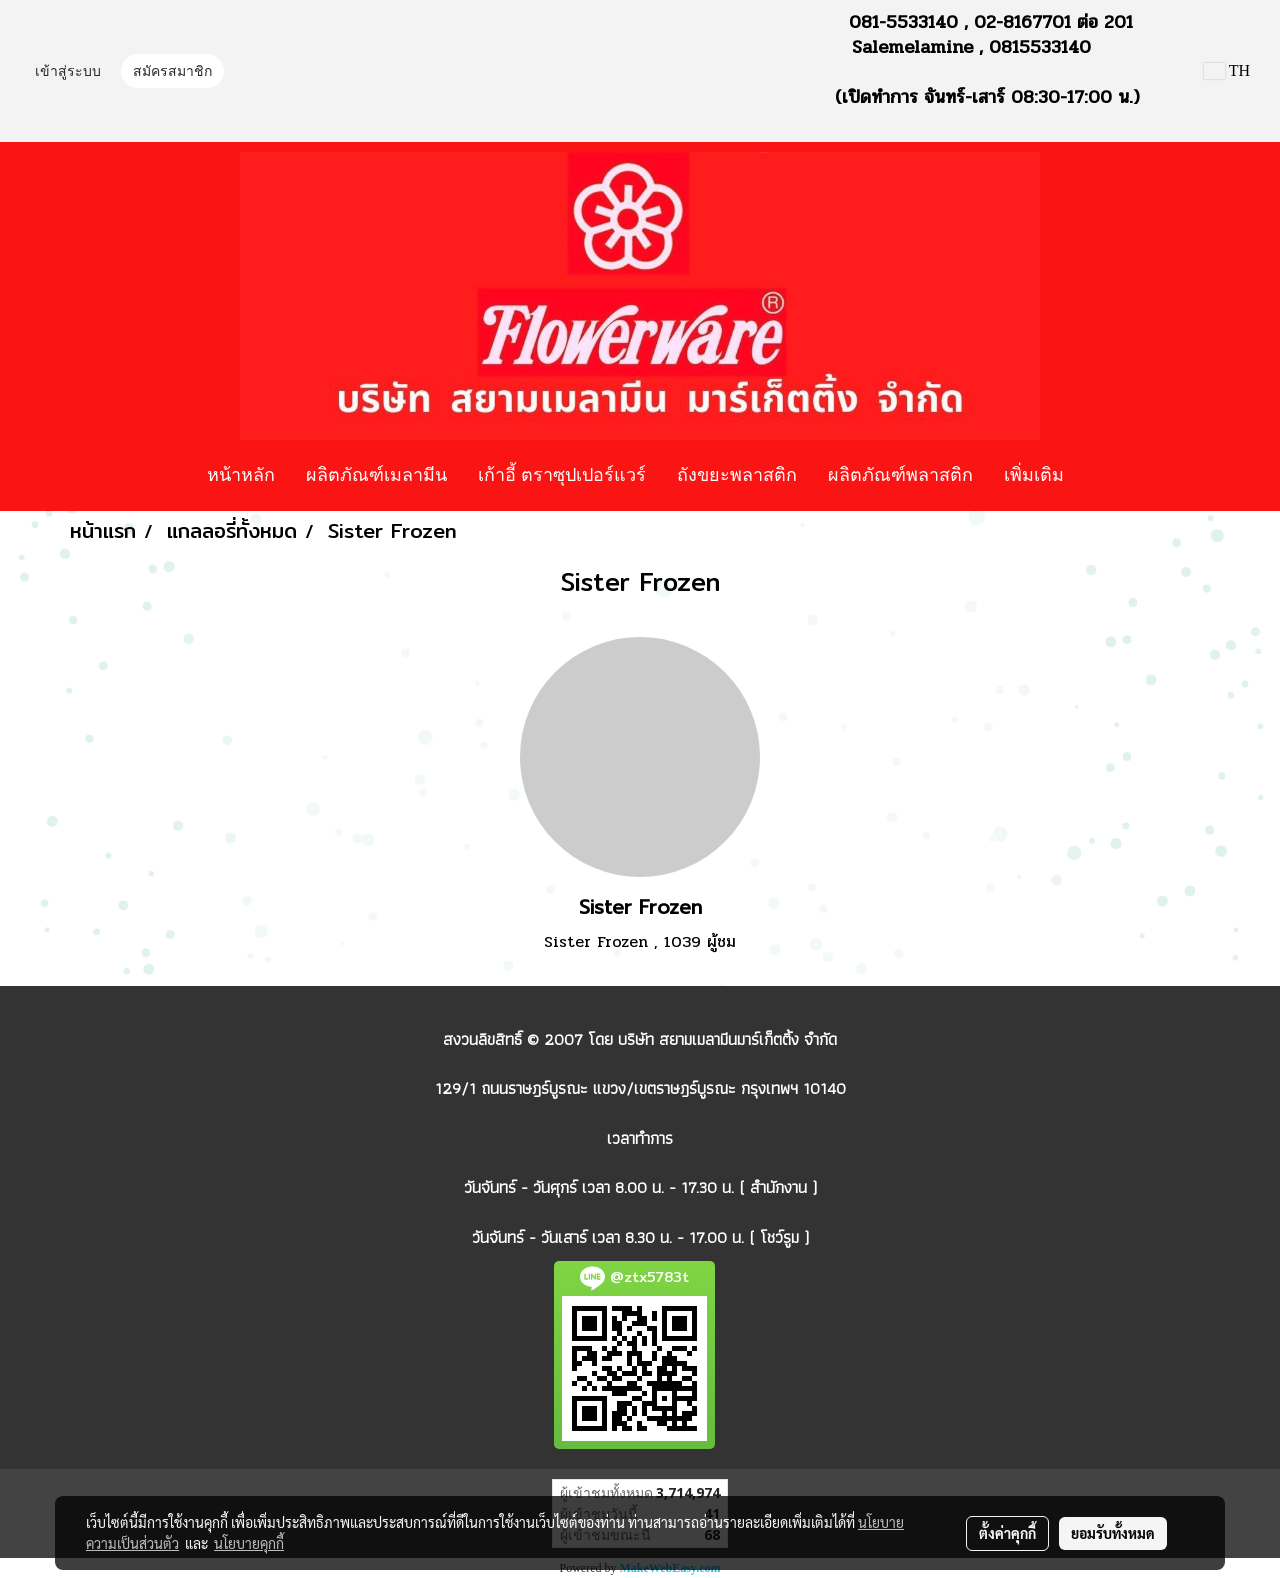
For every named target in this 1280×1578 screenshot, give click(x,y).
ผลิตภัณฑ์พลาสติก (900, 474)
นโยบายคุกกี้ (249, 1543)
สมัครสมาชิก (172, 71)
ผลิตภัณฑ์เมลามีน (376, 474)
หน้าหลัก (241, 474)
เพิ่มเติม (1034, 474)
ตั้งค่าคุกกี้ (1007, 1533)
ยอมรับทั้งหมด (1113, 1533)
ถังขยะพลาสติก (737, 474)
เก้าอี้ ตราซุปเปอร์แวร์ (562, 474)
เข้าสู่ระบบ (68, 71)
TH (1227, 70)
